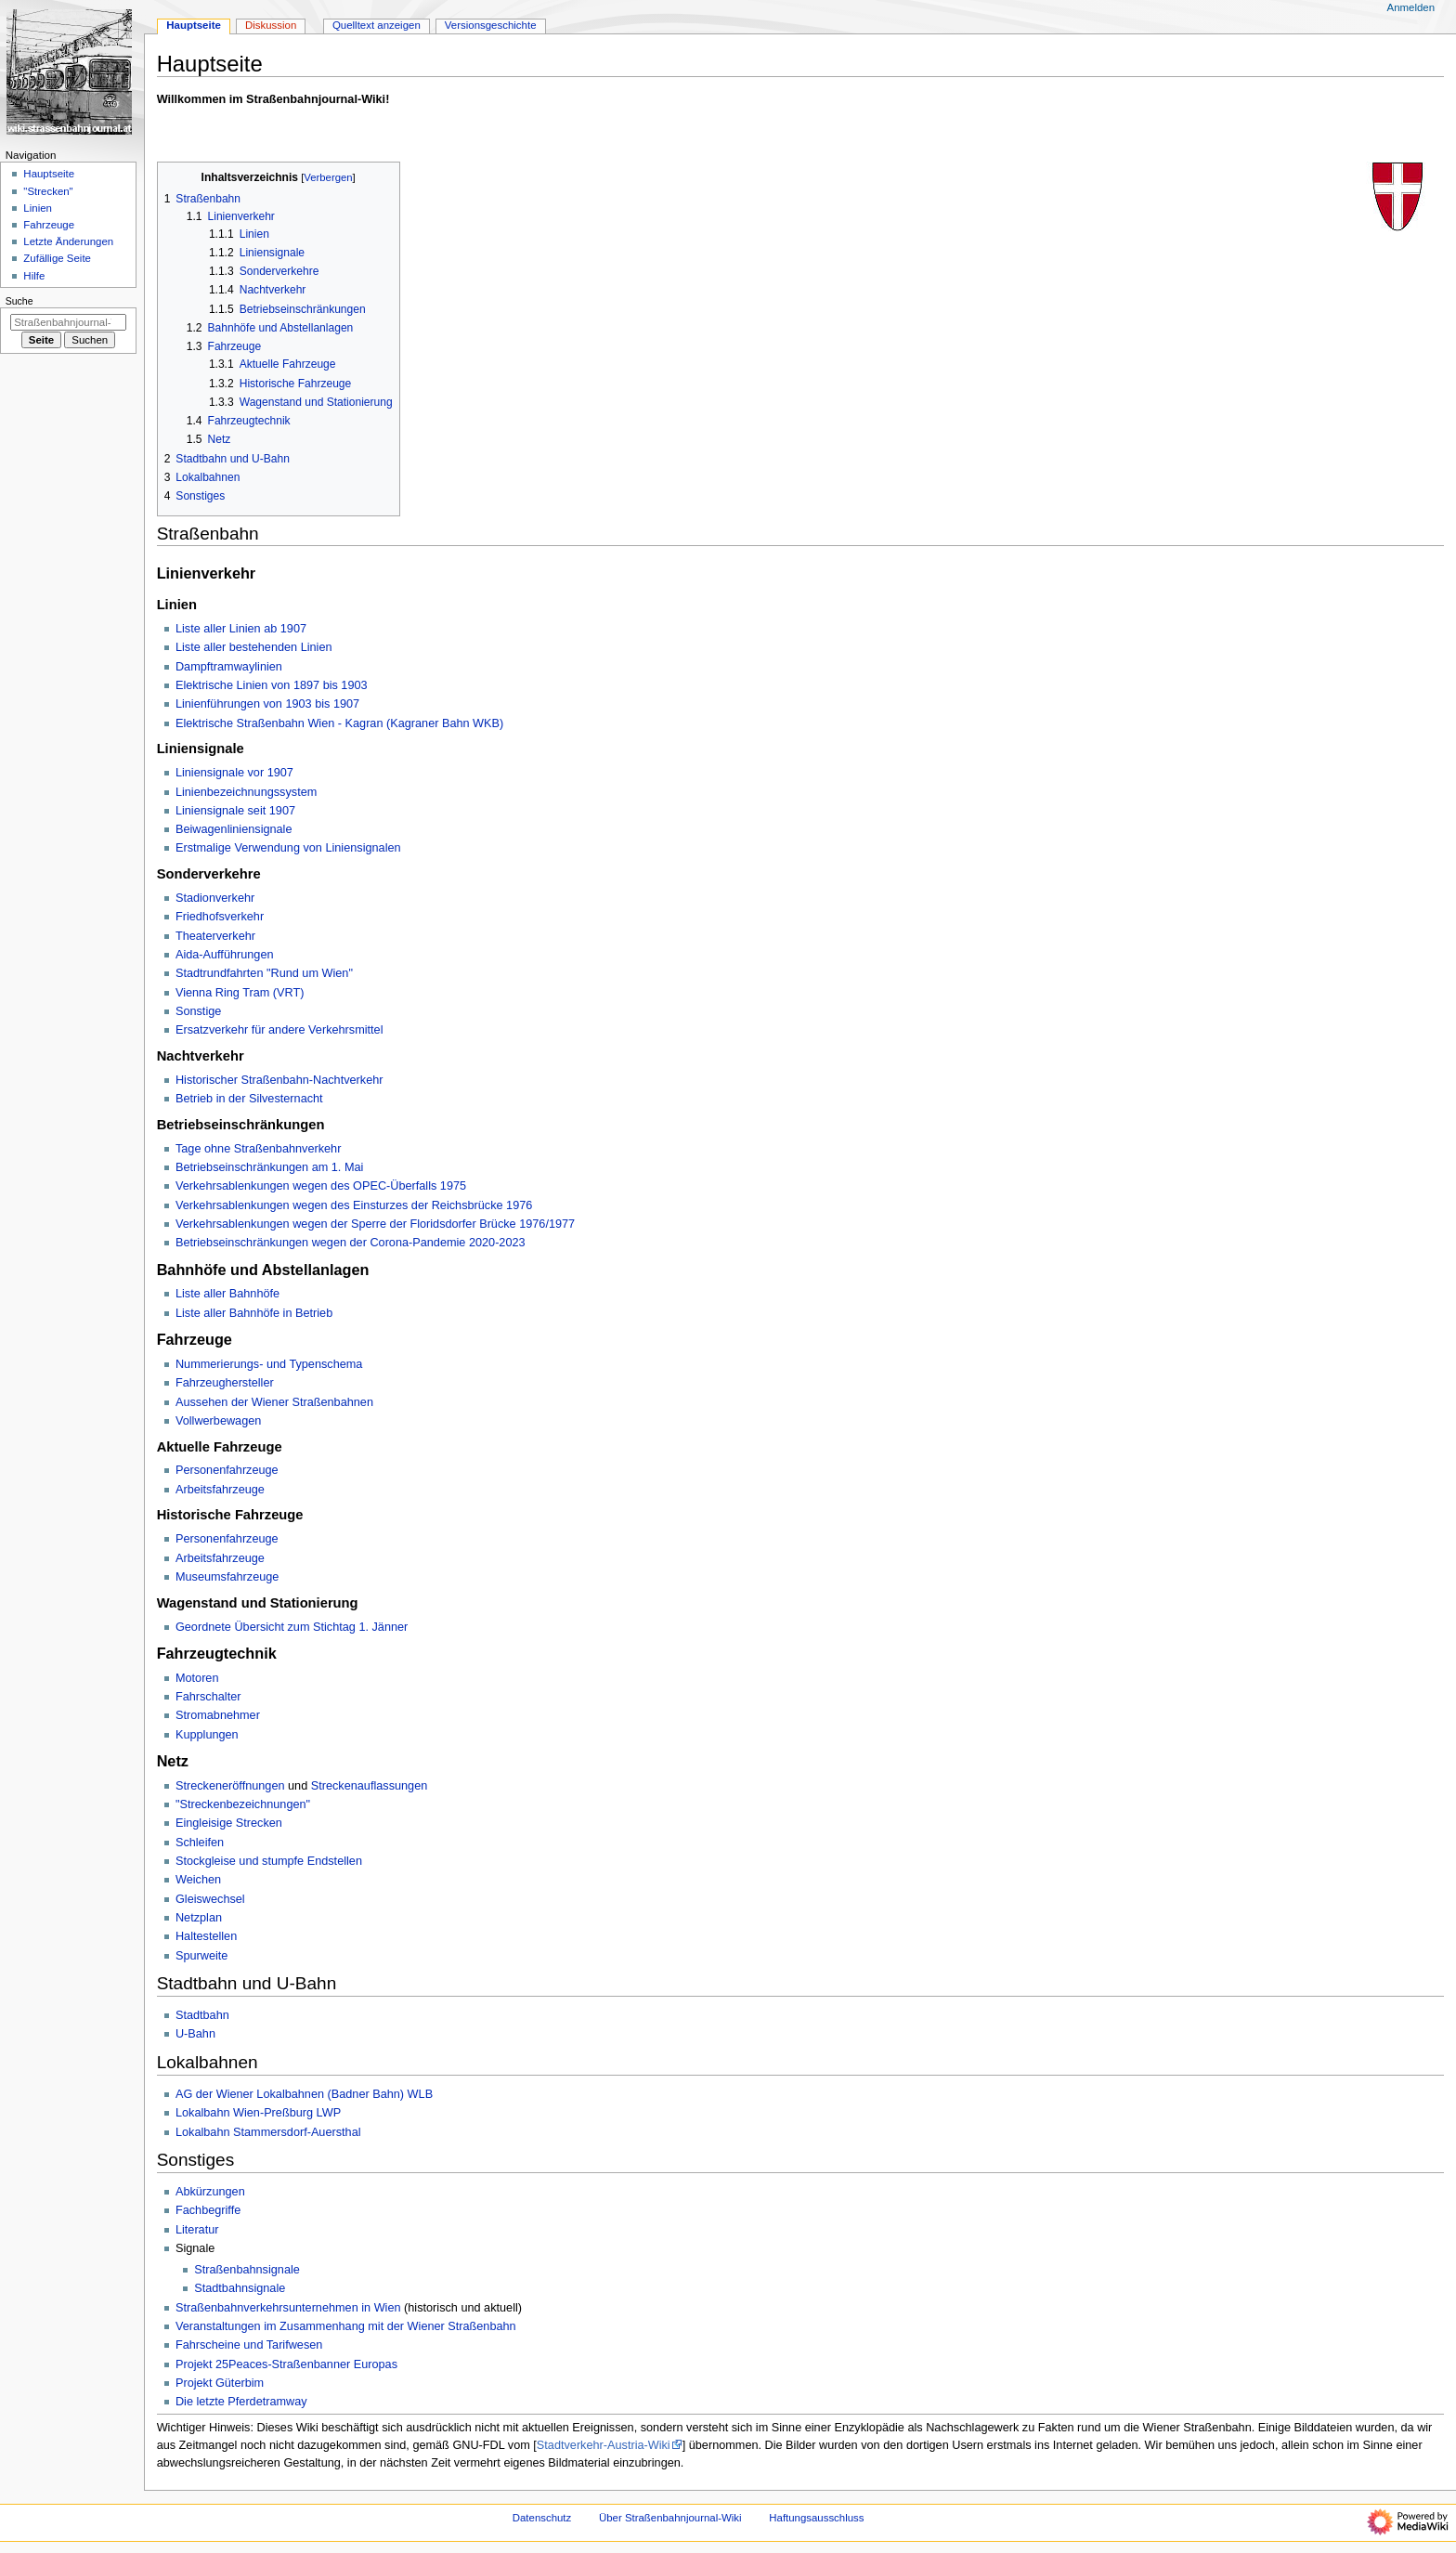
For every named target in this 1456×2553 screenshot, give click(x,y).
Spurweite (202, 1955)
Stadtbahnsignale (239, 2288)
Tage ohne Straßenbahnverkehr (258, 1148)
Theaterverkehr (215, 936)
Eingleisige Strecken (229, 1823)
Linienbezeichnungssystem (246, 792)
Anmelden (1411, 7)
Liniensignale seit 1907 (235, 810)
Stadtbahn (202, 2015)
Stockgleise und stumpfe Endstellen (269, 1861)
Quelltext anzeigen (376, 25)
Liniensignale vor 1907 (234, 772)
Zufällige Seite (57, 258)
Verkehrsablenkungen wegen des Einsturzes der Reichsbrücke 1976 (354, 1205)
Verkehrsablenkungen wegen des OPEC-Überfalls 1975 (321, 1185)
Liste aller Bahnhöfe (228, 1293)
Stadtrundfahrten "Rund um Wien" (264, 973)
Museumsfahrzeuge (227, 1576)
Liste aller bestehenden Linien (254, 647)
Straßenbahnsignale (247, 2269)
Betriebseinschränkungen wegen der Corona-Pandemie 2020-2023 (351, 1242)
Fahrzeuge (48, 224)
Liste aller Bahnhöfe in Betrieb (254, 1313)
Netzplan (199, 1917)
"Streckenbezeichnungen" (243, 1804)
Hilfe (34, 275)
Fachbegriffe (208, 2210)
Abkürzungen (210, 2191)
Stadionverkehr (215, 898)
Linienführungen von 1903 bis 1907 (267, 703)
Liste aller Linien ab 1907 (241, 628)
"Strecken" (47, 191)
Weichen (198, 1879)
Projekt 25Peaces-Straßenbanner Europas (286, 2364)
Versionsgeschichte (491, 25)
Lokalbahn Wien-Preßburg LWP (258, 2112)
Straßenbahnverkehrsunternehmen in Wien (288, 2307)
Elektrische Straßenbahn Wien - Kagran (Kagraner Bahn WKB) (339, 723)
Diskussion (270, 25)
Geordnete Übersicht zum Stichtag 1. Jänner (292, 1627)
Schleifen (200, 1842)
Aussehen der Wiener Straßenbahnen (274, 1402)
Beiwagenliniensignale (234, 829)
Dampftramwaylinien (229, 666)
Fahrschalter (208, 1696)
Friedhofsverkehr (220, 916)
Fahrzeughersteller (225, 1382)
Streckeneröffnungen (230, 1785)
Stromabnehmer (218, 1715)
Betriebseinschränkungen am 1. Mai (269, 1167)
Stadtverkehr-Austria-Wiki (603, 2445)
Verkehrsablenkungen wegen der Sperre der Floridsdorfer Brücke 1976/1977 (375, 1224)
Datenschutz (542, 2517)
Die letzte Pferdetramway (241, 2401)
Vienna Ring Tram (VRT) (240, 992)
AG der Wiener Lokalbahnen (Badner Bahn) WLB (304, 2094)
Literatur (197, 2229)
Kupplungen (207, 1734)
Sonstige (198, 1011)
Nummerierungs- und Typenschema (269, 1364)
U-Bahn (195, 2033)
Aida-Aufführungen (225, 954)
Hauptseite (193, 25)
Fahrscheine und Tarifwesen (249, 2344)
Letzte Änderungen (68, 241)
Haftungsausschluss (816, 2517)
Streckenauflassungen (369, 1785)
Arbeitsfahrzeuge (220, 1489)
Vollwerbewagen (218, 1420)
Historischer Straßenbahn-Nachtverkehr (280, 1080)
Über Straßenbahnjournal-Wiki (670, 2517)
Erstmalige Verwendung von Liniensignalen (288, 847)
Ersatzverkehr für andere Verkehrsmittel (280, 1029)
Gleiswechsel (210, 1899)
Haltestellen (206, 1936)
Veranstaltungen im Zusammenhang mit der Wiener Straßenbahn (346, 2326)
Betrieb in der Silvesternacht (249, 1098)
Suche (19, 300)
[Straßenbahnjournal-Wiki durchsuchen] (68, 322)
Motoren (197, 1678)
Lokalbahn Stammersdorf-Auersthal (268, 2132)
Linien (37, 208)
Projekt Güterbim (220, 2383)
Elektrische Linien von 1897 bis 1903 (272, 685)
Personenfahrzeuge (227, 1470)
